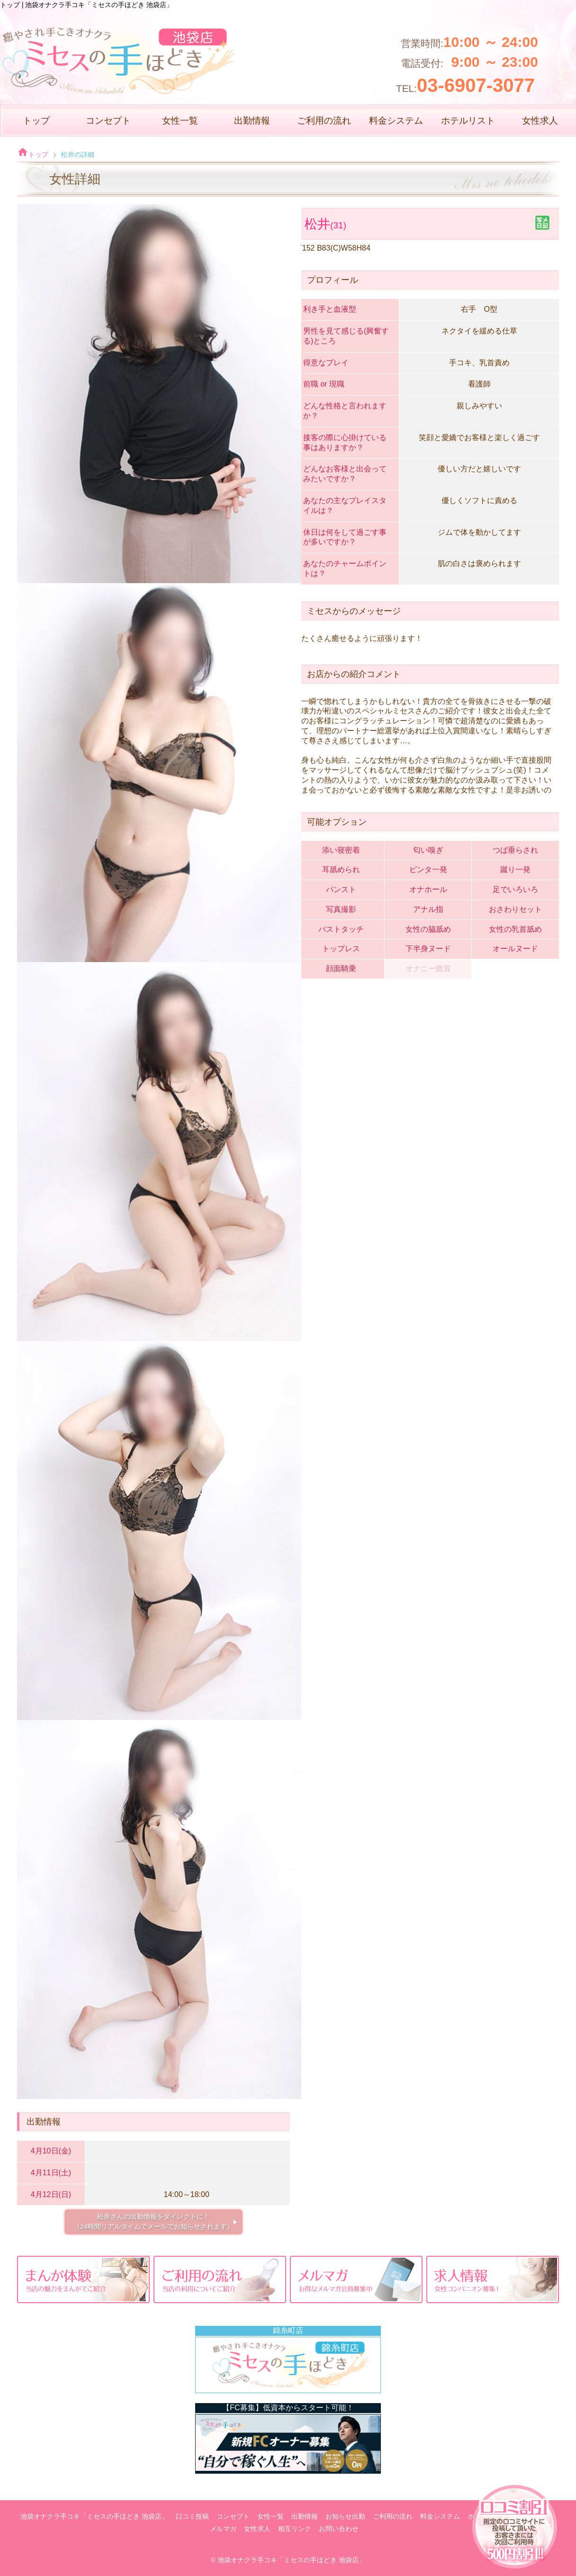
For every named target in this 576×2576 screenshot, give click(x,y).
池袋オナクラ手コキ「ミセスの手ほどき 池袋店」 (94, 2516)
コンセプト (108, 121)
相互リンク (294, 2528)
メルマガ (223, 2528)
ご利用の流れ (324, 121)
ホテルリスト (468, 121)
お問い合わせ (339, 2528)
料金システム (396, 121)
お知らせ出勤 (345, 2516)
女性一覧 (180, 121)
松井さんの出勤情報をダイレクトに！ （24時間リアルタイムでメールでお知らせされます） (153, 2221)
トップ (36, 121)
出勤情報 (252, 121)
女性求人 (540, 121)
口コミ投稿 (192, 2516)
